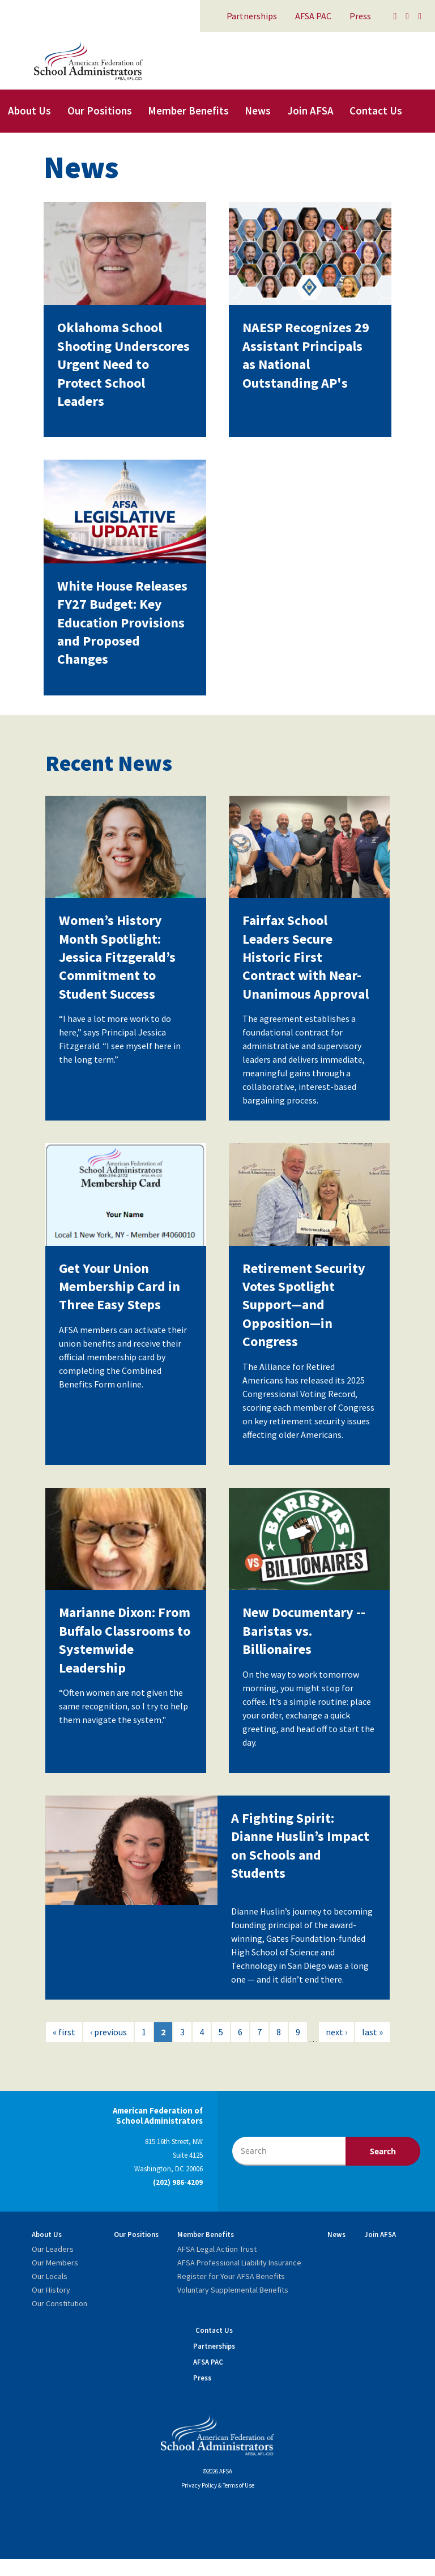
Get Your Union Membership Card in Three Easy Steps (119, 1286)
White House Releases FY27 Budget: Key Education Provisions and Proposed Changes (122, 622)
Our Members (55, 2262)
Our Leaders (53, 2249)
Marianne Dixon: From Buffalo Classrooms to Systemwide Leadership (124, 1639)
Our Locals (49, 2276)
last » (372, 2032)
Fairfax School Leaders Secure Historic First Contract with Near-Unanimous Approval (305, 957)
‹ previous (108, 2032)
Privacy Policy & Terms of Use (217, 2485)
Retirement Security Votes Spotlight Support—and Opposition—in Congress (303, 1305)
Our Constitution (59, 2303)
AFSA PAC (313, 16)
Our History (51, 2290)
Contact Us (375, 110)
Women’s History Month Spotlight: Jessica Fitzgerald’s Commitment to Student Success (117, 957)
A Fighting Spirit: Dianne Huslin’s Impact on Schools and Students (300, 1845)
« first (64, 2032)
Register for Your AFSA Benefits (231, 2276)
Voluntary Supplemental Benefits (232, 2290)
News (258, 110)
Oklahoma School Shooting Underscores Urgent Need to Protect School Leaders (123, 364)
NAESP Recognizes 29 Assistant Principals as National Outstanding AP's (305, 355)
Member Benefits (188, 110)
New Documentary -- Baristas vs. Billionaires (303, 1630)
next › (336, 2032)
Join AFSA (310, 110)
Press (360, 16)
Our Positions (99, 110)
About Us (29, 110)
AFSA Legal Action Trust (217, 2249)
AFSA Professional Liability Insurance (239, 2262)
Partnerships (252, 16)
